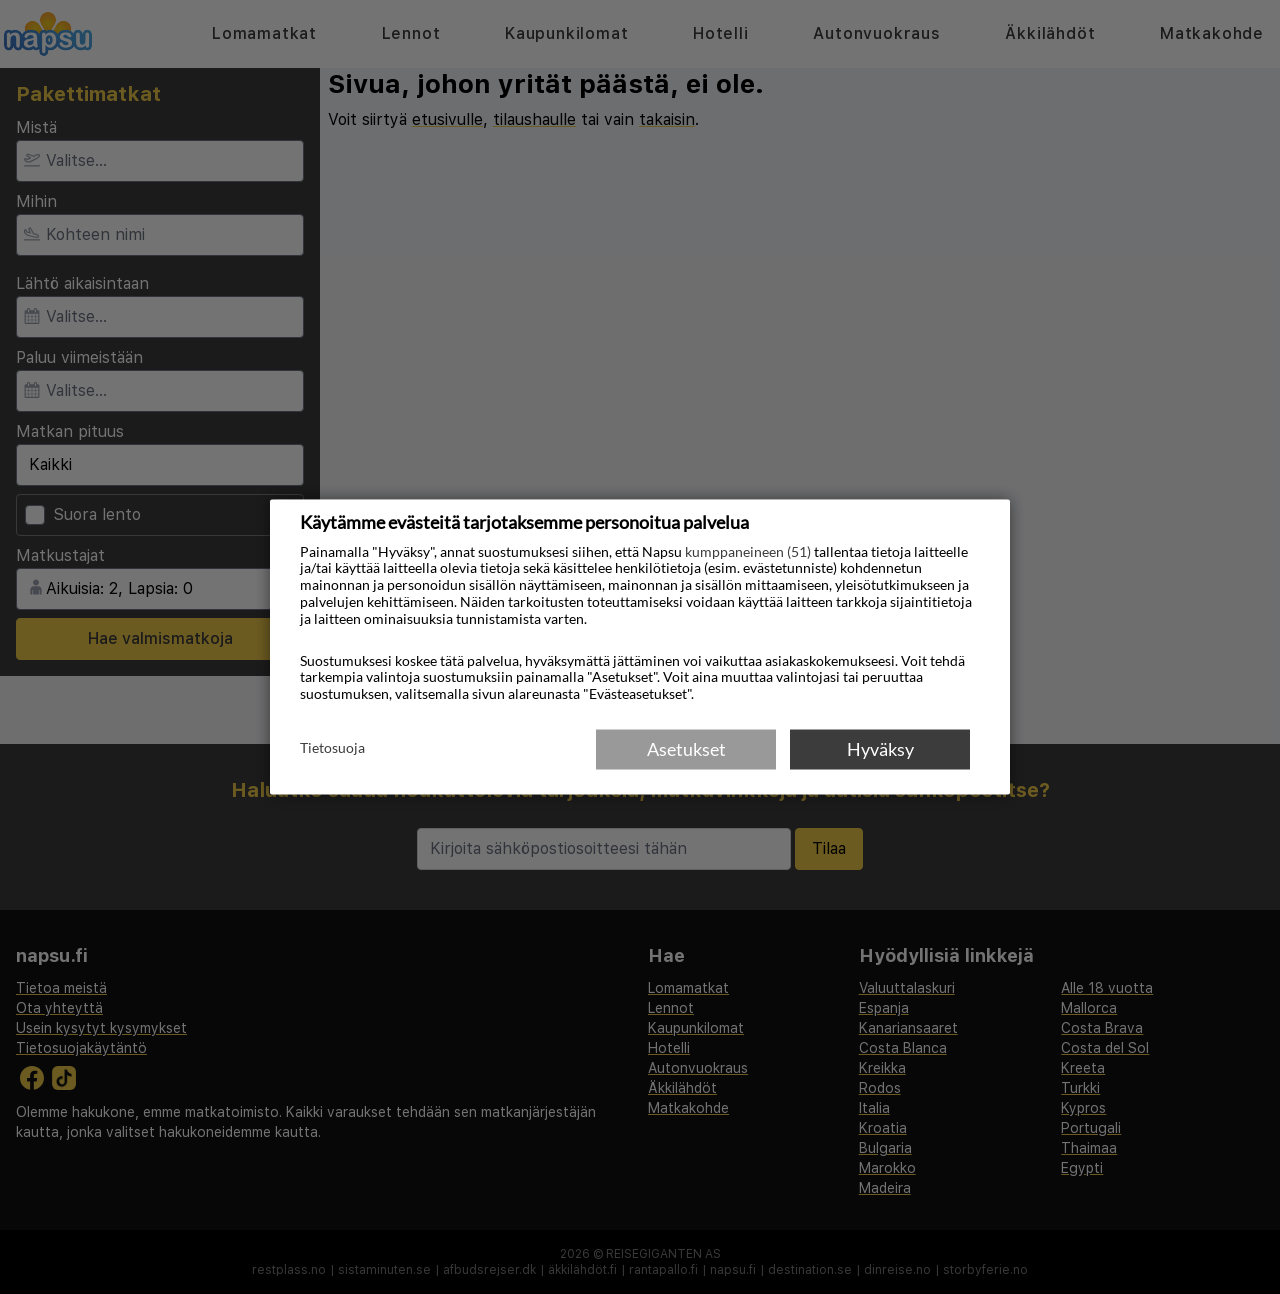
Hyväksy (880, 749)
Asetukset (686, 749)
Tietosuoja (332, 748)
